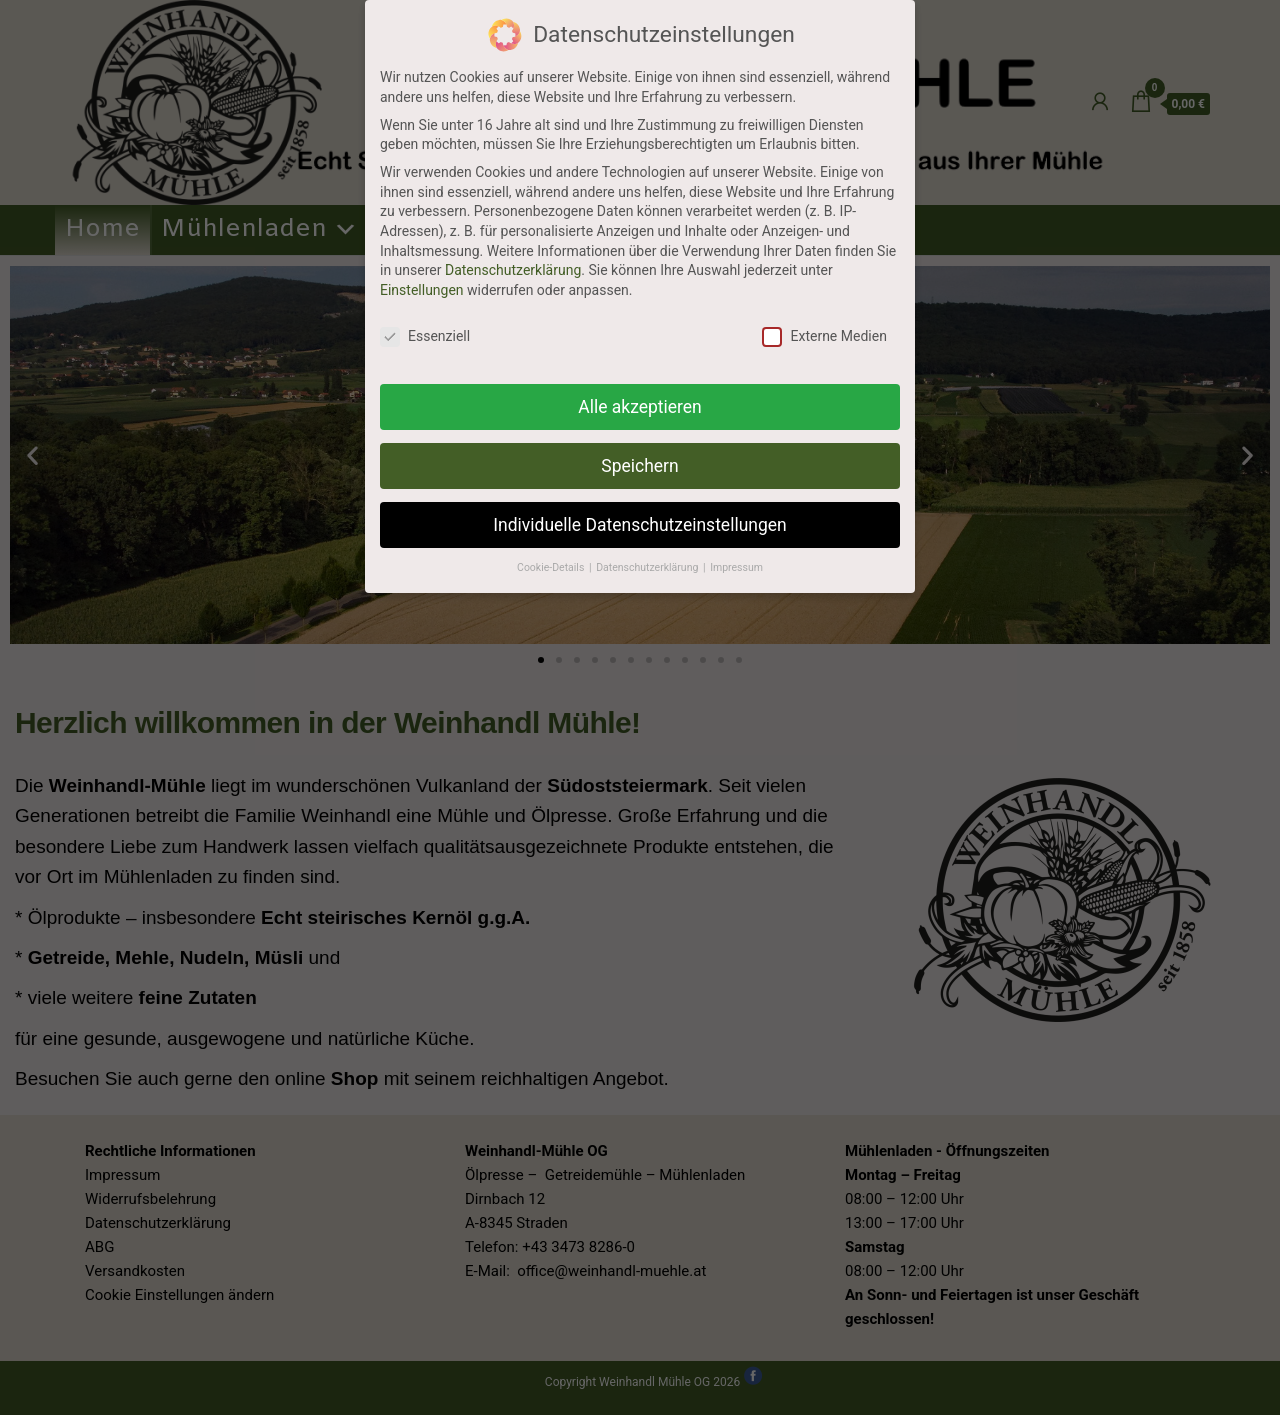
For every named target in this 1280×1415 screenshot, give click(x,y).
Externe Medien (824, 336)
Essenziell (425, 336)
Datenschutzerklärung (513, 270)
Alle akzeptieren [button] (640, 407)
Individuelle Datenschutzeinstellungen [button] (639, 525)
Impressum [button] (736, 567)
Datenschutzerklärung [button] (648, 567)
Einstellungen (422, 290)
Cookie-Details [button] (552, 567)
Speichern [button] (639, 466)
